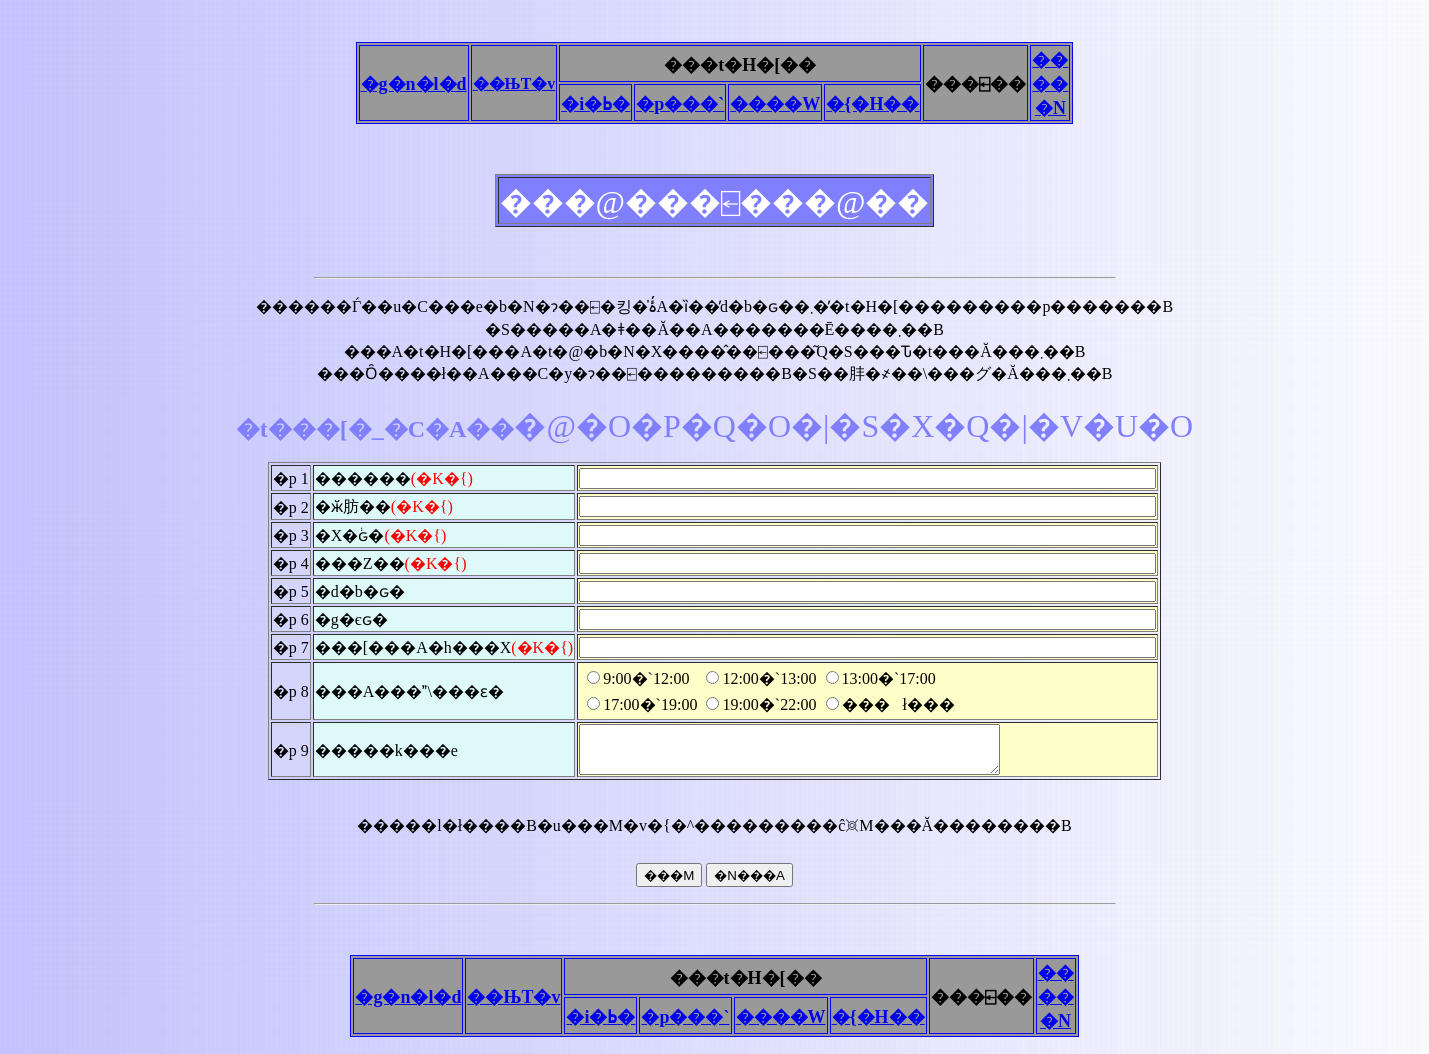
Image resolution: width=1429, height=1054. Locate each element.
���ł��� (890, 704)
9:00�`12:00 (638, 678)
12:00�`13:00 (761, 678)
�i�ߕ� (595, 104)
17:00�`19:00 (642, 704)
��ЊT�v (514, 83)
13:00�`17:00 (881, 678)
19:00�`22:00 (761, 704)
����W (775, 104)
